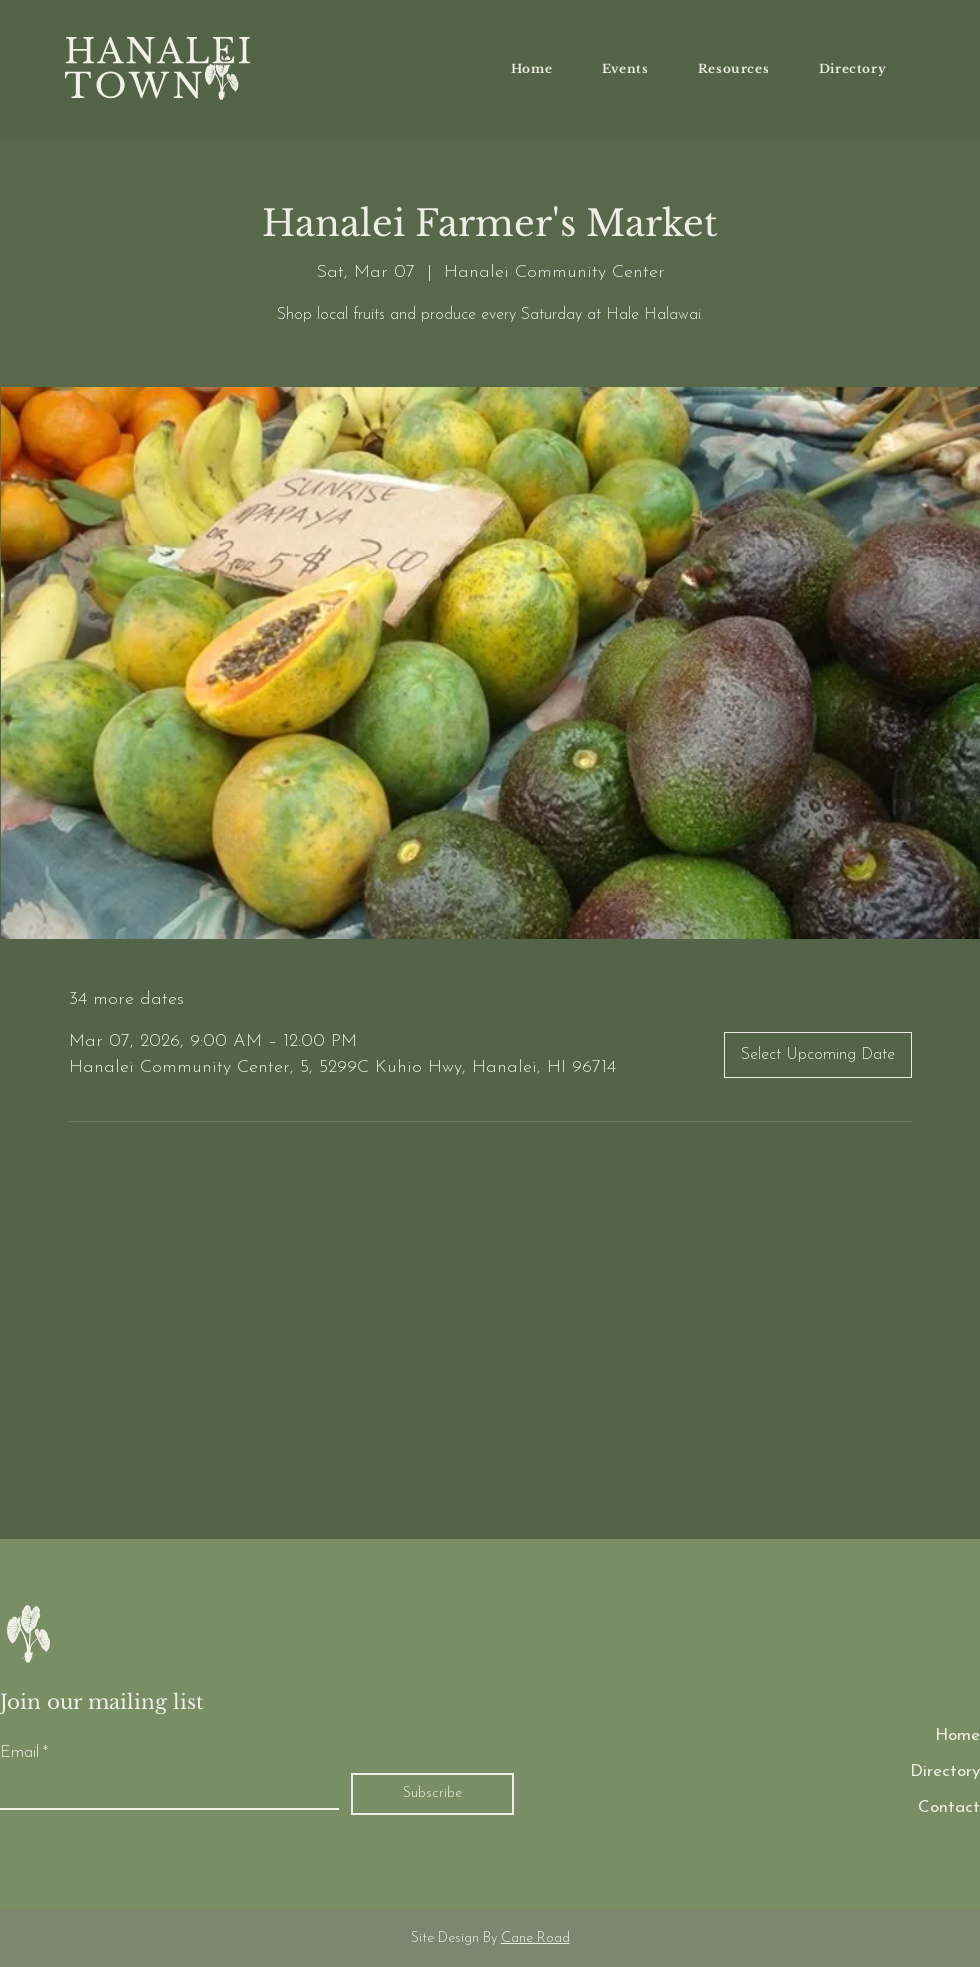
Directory (945, 1771)
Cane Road (535, 1938)
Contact (949, 1807)
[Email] (163, 1791)
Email (24, 1753)
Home (957, 1735)
